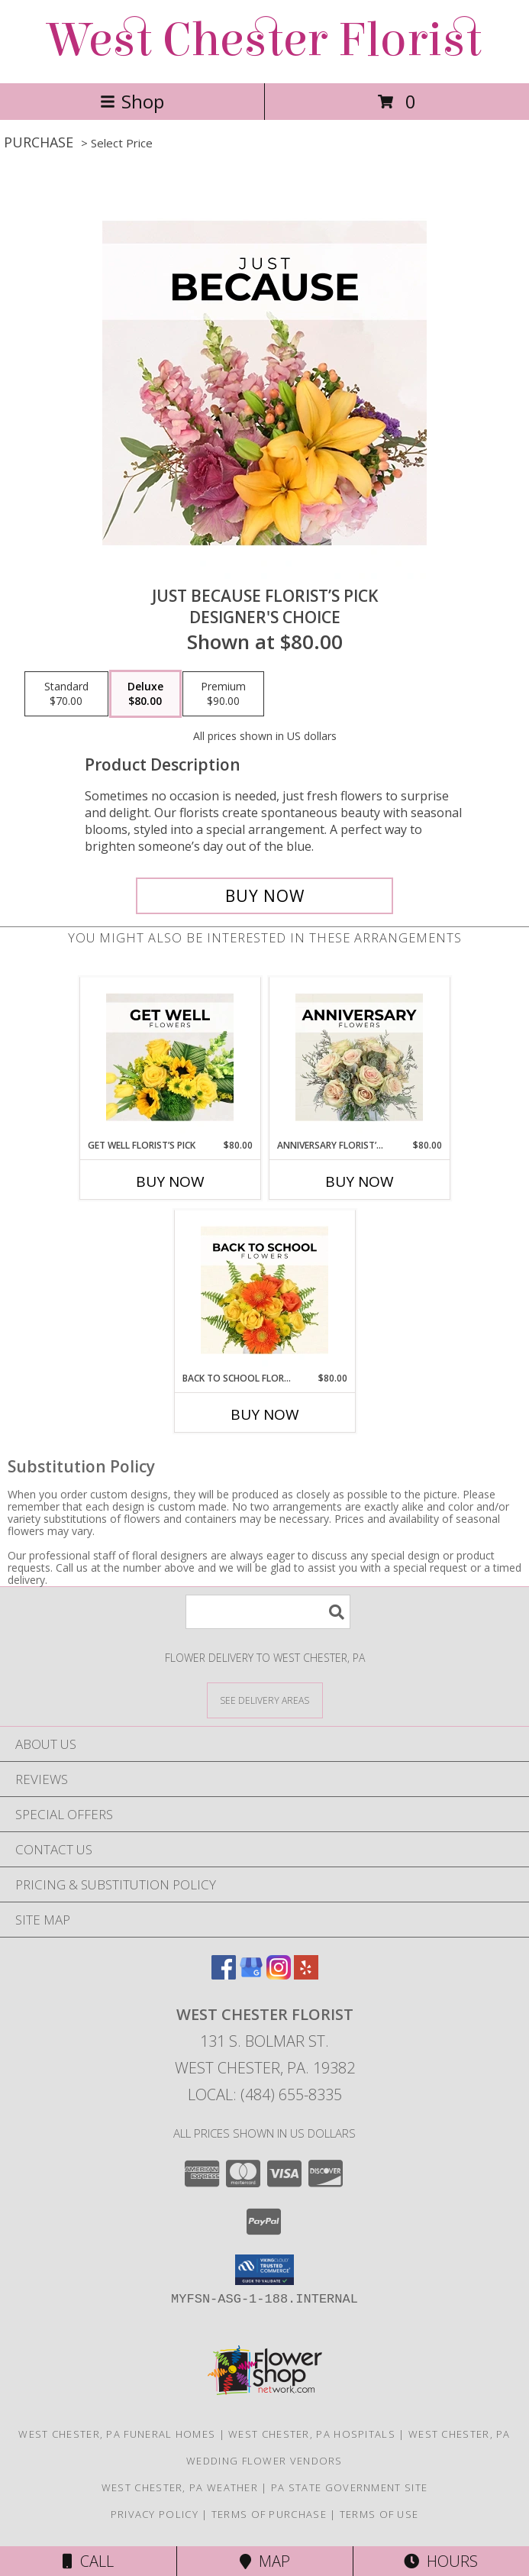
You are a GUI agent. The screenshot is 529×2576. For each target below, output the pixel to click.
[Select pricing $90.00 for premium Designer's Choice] (223, 694)
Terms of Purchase (269, 2514)
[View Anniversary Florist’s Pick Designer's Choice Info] (359, 1058)
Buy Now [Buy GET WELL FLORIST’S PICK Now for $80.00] (170, 1181)
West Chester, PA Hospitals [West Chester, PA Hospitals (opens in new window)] (311, 2434)
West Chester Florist (265, 40)
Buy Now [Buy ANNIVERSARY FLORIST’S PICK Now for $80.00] (359, 1181)
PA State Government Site (349, 2487)
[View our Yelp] (306, 1974)
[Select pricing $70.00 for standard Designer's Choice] (66, 694)
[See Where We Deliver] (265, 1699)
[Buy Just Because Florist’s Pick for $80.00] (264, 896)
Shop (132, 101)
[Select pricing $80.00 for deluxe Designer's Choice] (145, 694)
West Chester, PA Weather (180, 2487)
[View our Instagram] (278, 1974)
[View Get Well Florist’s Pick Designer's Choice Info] (170, 1058)
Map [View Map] (265, 2561)
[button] (264, 2269)
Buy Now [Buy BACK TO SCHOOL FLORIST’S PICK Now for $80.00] (265, 1414)
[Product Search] (267, 1612)
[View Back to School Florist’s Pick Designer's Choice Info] (264, 1291)
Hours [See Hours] (441, 2561)
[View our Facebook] (223, 1974)
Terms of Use (379, 2514)
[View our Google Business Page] (251, 1974)
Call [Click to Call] (88, 2561)
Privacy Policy (154, 2514)
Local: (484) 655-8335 (265, 2094)
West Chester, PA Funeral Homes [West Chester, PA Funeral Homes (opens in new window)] (116, 2434)
